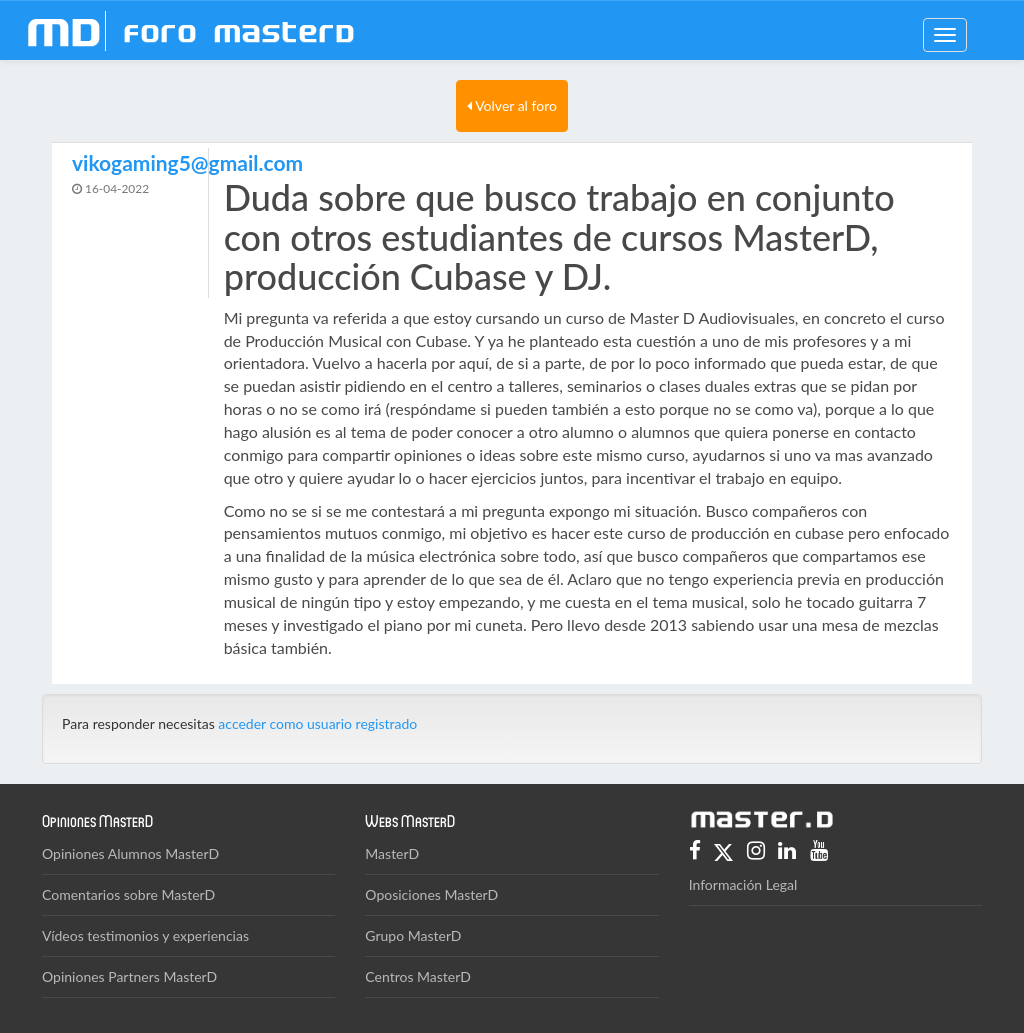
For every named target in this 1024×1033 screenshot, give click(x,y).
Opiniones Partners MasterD (129, 976)
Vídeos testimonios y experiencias (145, 935)
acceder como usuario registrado (317, 723)
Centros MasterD (418, 976)
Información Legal (743, 884)
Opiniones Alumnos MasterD (130, 853)
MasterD (392, 853)
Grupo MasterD (413, 935)
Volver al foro (512, 105)
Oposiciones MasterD (431, 894)
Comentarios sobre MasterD (128, 894)
